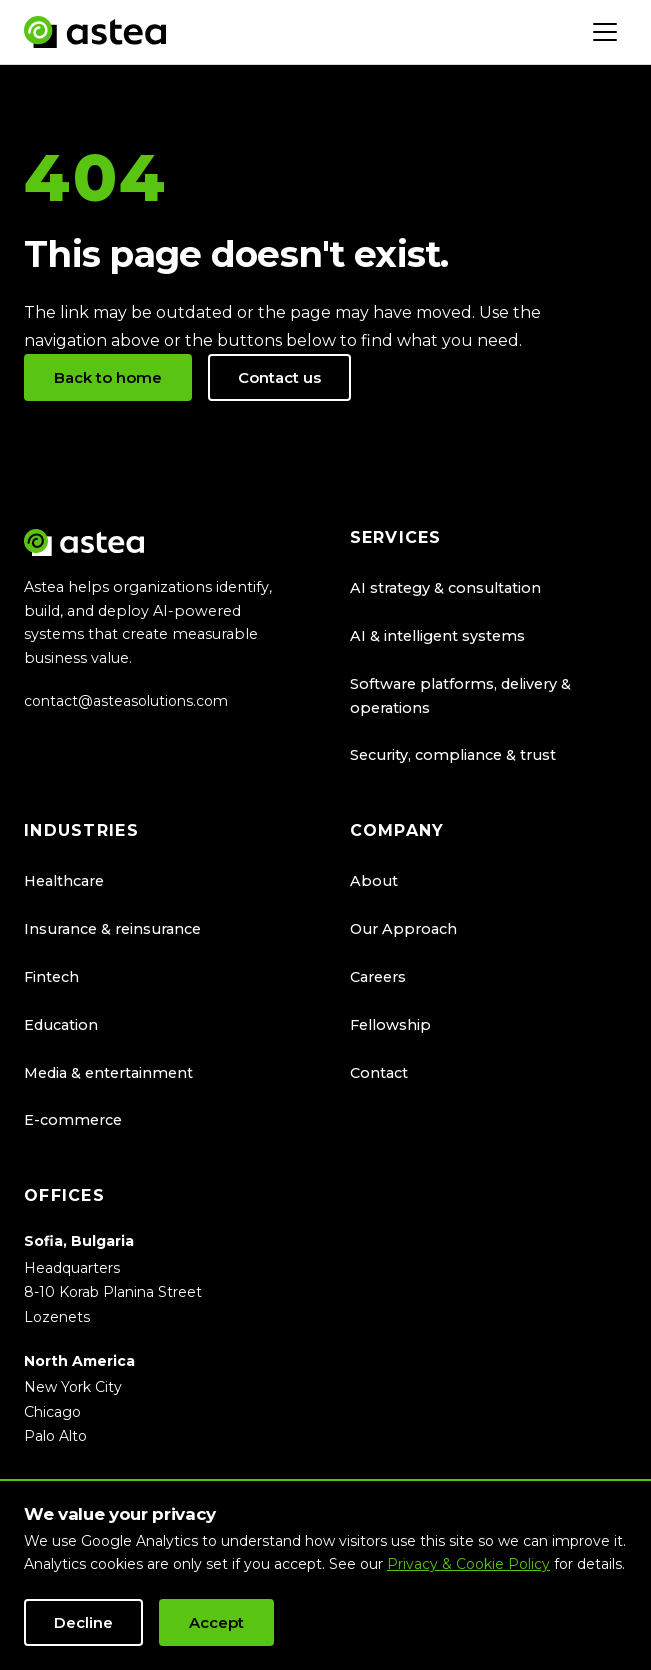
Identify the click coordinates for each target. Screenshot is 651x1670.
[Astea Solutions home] (95, 32)
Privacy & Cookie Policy (468, 1564)
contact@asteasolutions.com (126, 701)
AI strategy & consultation (445, 588)
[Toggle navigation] (605, 32)
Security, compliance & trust (453, 755)
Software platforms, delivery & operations (460, 696)
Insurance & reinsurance (112, 929)
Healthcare (64, 881)
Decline (83, 1622)
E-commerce (73, 1120)
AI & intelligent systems (437, 636)
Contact (379, 1073)
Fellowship (390, 1025)
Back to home (108, 377)
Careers (378, 977)
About (374, 881)
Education (61, 1025)
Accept (216, 1622)
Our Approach (403, 929)
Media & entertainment (108, 1073)
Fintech (51, 977)
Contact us (279, 377)
